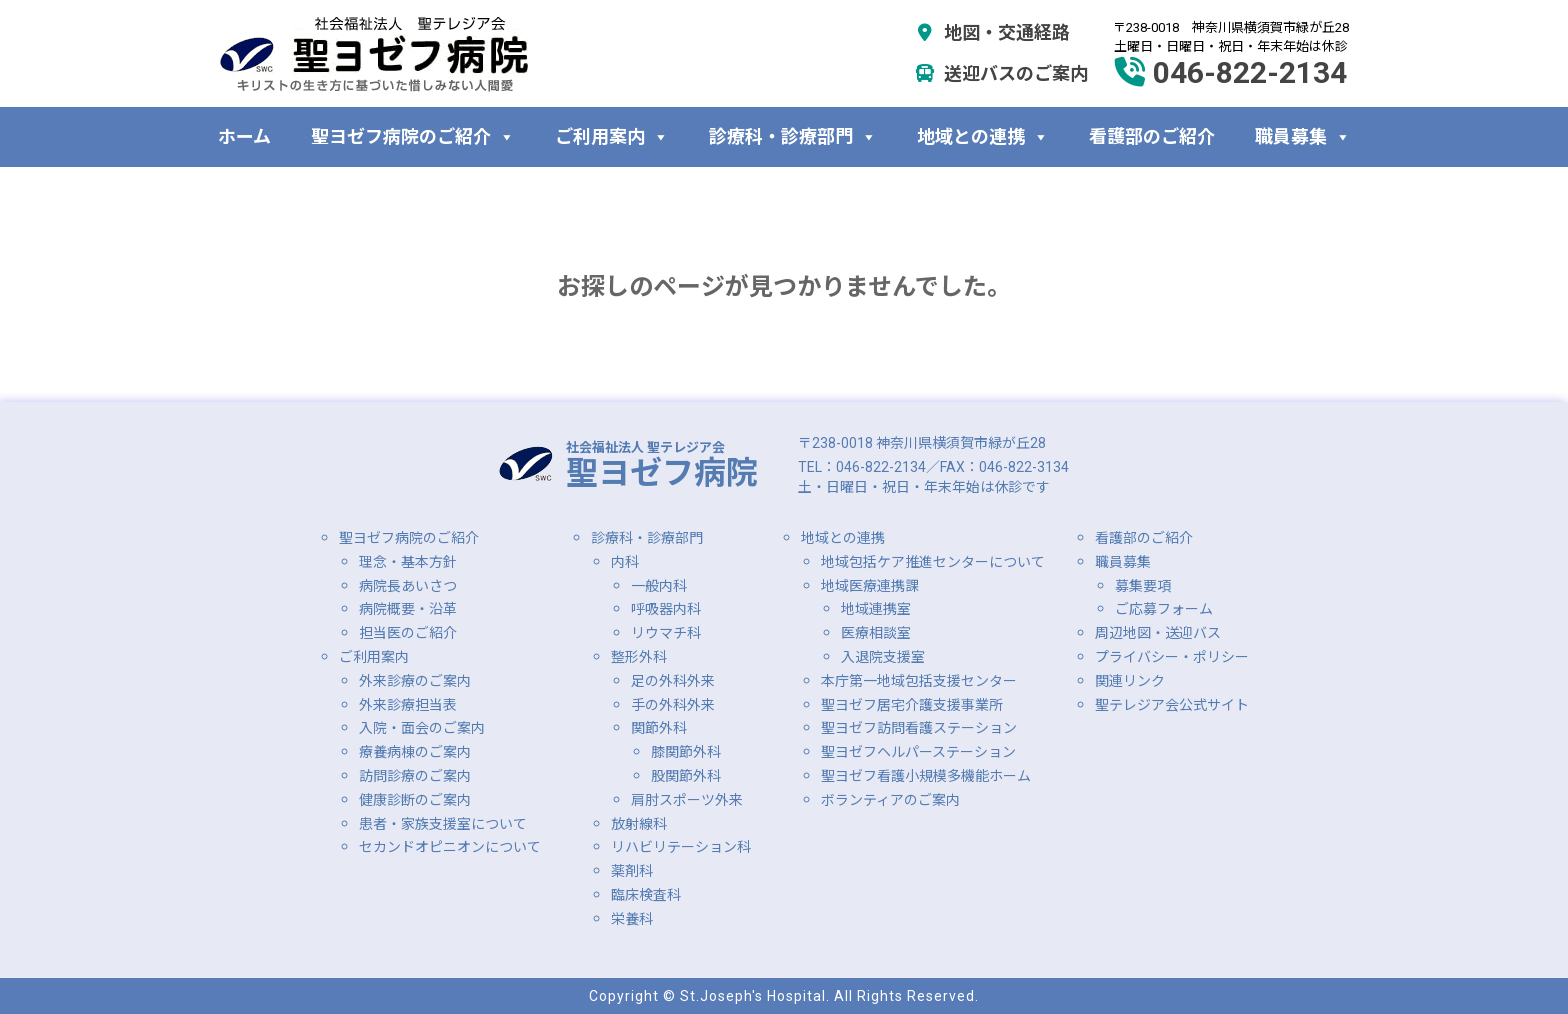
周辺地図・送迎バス (1158, 633)
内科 (625, 562)
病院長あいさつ (408, 586)
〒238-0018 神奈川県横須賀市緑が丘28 (922, 443)
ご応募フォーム (1164, 609)
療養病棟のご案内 (415, 752)
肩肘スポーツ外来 (687, 800)
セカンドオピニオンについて (450, 847)
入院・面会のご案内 (422, 728)
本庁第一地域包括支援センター (919, 681)
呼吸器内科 (666, 609)
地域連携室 (876, 609)
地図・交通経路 (992, 32)
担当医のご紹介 (408, 633)
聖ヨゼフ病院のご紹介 (413, 136)
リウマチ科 (666, 633)
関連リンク (1130, 681)
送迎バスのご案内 (1001, 73)
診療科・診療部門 (793, 136)
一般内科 (659, 586)
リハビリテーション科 (681, 847)
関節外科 (659, 728)
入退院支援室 (883, 657)
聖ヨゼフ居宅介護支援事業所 (912, 705)
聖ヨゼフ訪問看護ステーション (919, 728)
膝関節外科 (686, 752)
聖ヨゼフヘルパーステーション (918, 752)
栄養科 (632, 919)
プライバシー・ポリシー (1172, 657)
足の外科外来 (673, 681)
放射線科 (639, 824)
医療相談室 (876, 633)
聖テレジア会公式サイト (1172, 705)
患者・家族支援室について (443, 824)
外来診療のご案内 (415, 681)
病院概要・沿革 (408, 609)
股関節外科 (686, 776)
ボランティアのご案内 (890, 800)
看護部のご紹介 (1152, 136)
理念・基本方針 (408, 562)
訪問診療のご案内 (415, 776)
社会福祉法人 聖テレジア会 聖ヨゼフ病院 (374, 54)
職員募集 (1303, 136)
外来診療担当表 (408, 705)
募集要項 (1143, 586)
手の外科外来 (673, 705)
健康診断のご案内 (415, 800)
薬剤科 (632, 871)
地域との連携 (983, 136)
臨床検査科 (646, 895)
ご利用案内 (612, 136)
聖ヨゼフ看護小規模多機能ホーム (926, 776)
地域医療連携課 (870, 586)
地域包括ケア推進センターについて (933, 562)
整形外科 (639, 657)
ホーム (244, 136)
